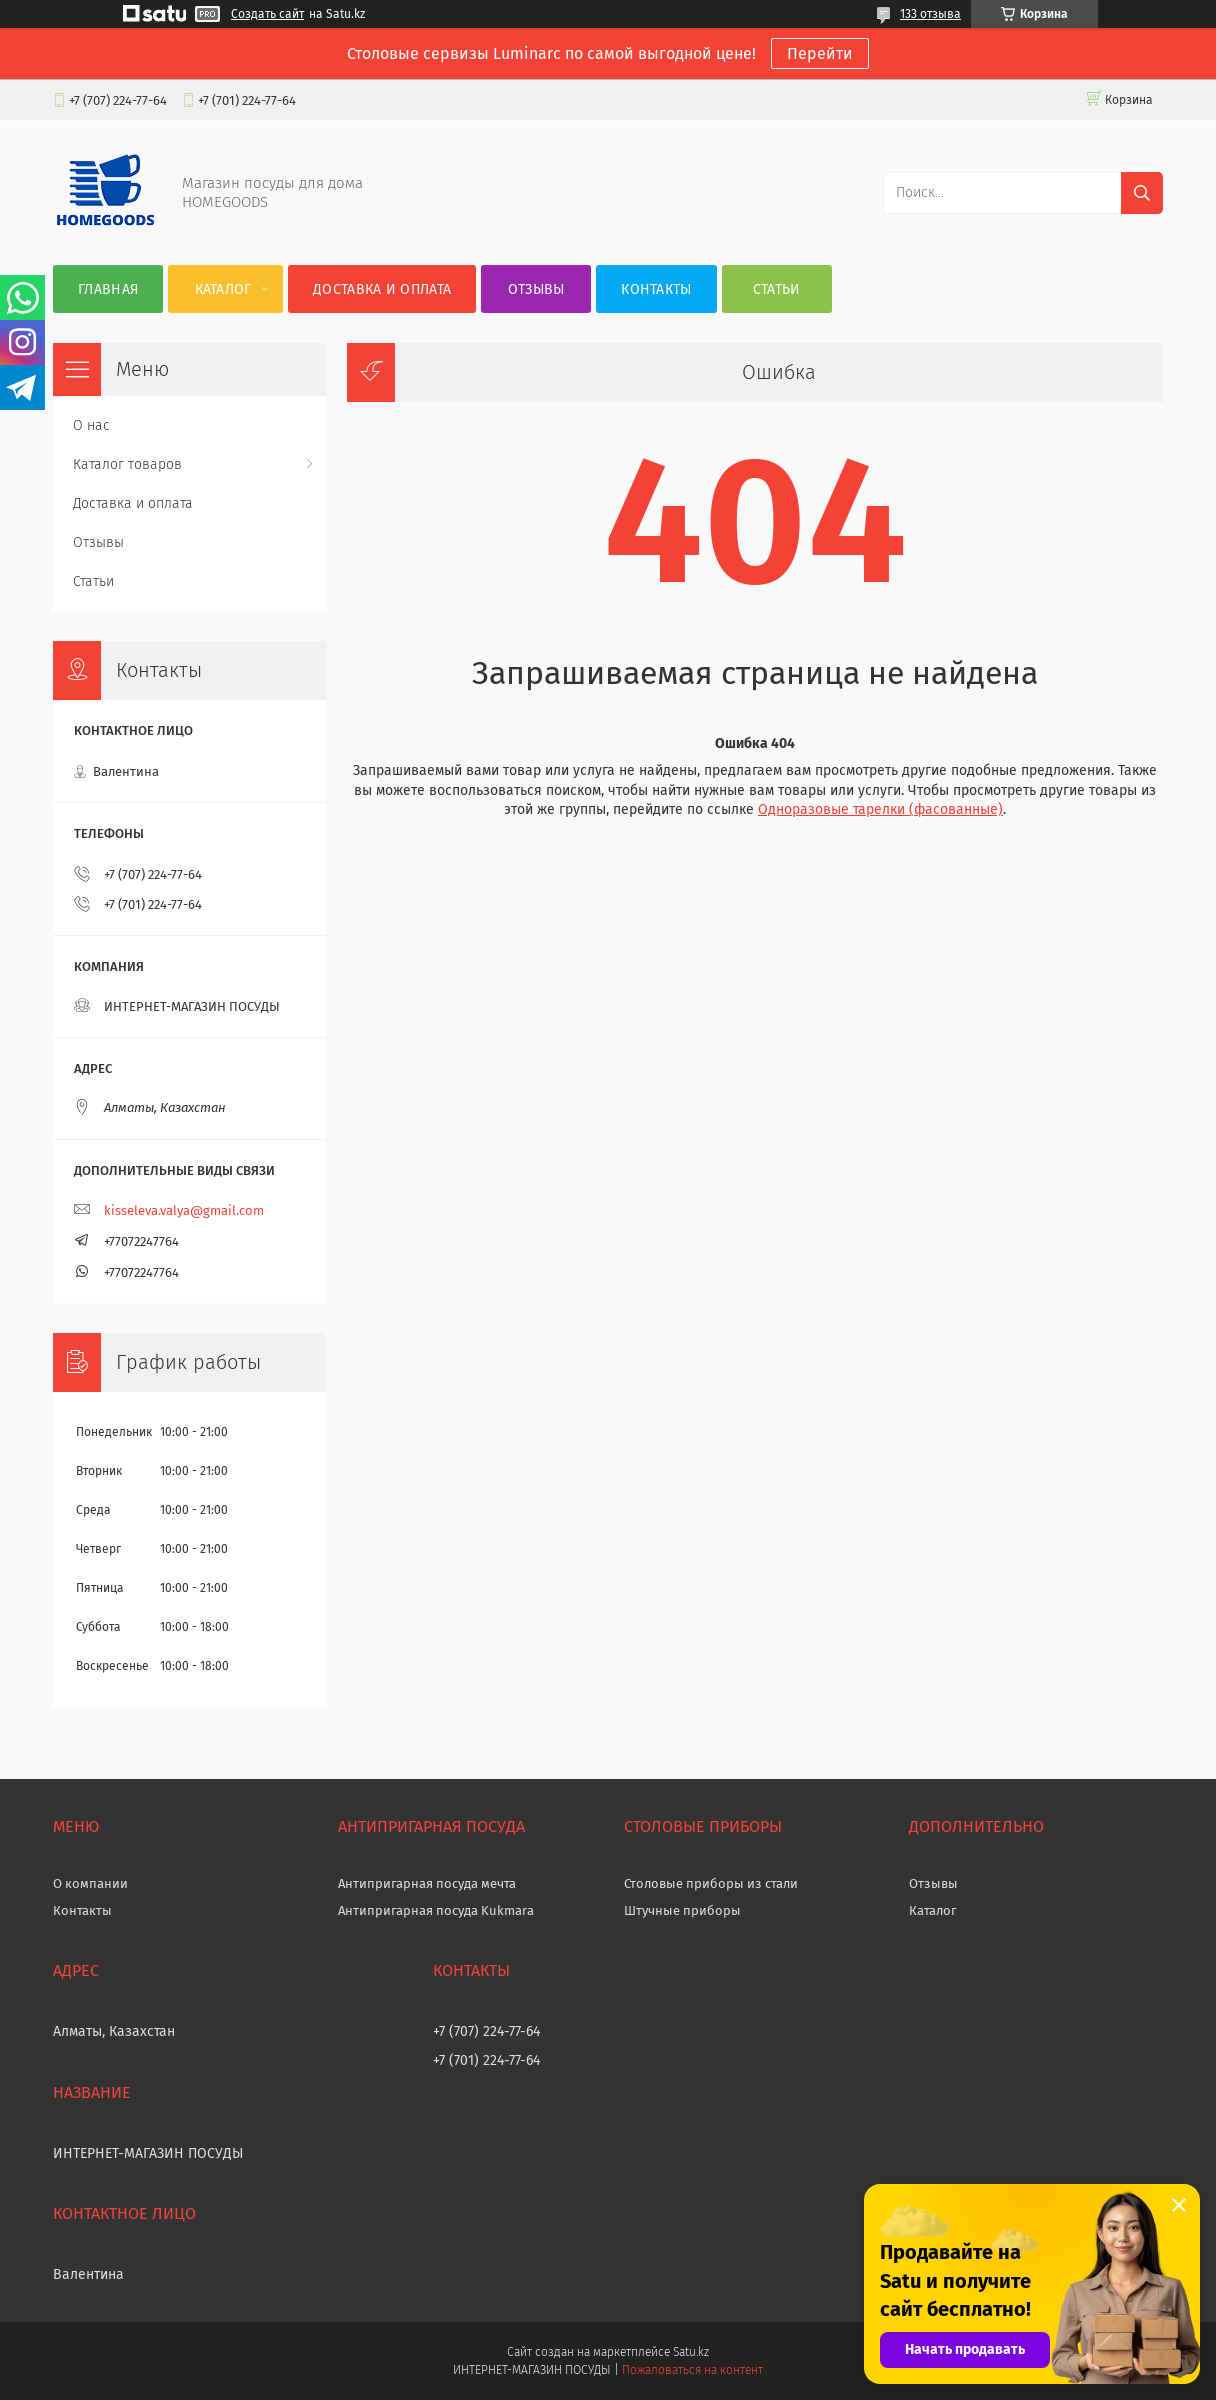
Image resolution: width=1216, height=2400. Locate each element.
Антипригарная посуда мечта (427, 1883)
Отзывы (536, 289)
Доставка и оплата (382, 289)
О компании (90, 1883)
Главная (108, 289)
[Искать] (1142, 193)
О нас (91, 425)
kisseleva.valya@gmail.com (184, 1210)
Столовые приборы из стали (711, 1883)
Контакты (656, 289)
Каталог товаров (127, 464)
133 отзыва (930, 14)
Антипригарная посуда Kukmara (436, 1910)
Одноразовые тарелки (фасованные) (880, 809)
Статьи (777, 289)
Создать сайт (267, 14)
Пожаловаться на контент (692, 2370)
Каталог (223, 289)
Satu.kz (691, 2352)
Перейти (820, 53)
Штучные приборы (682, 1910)
